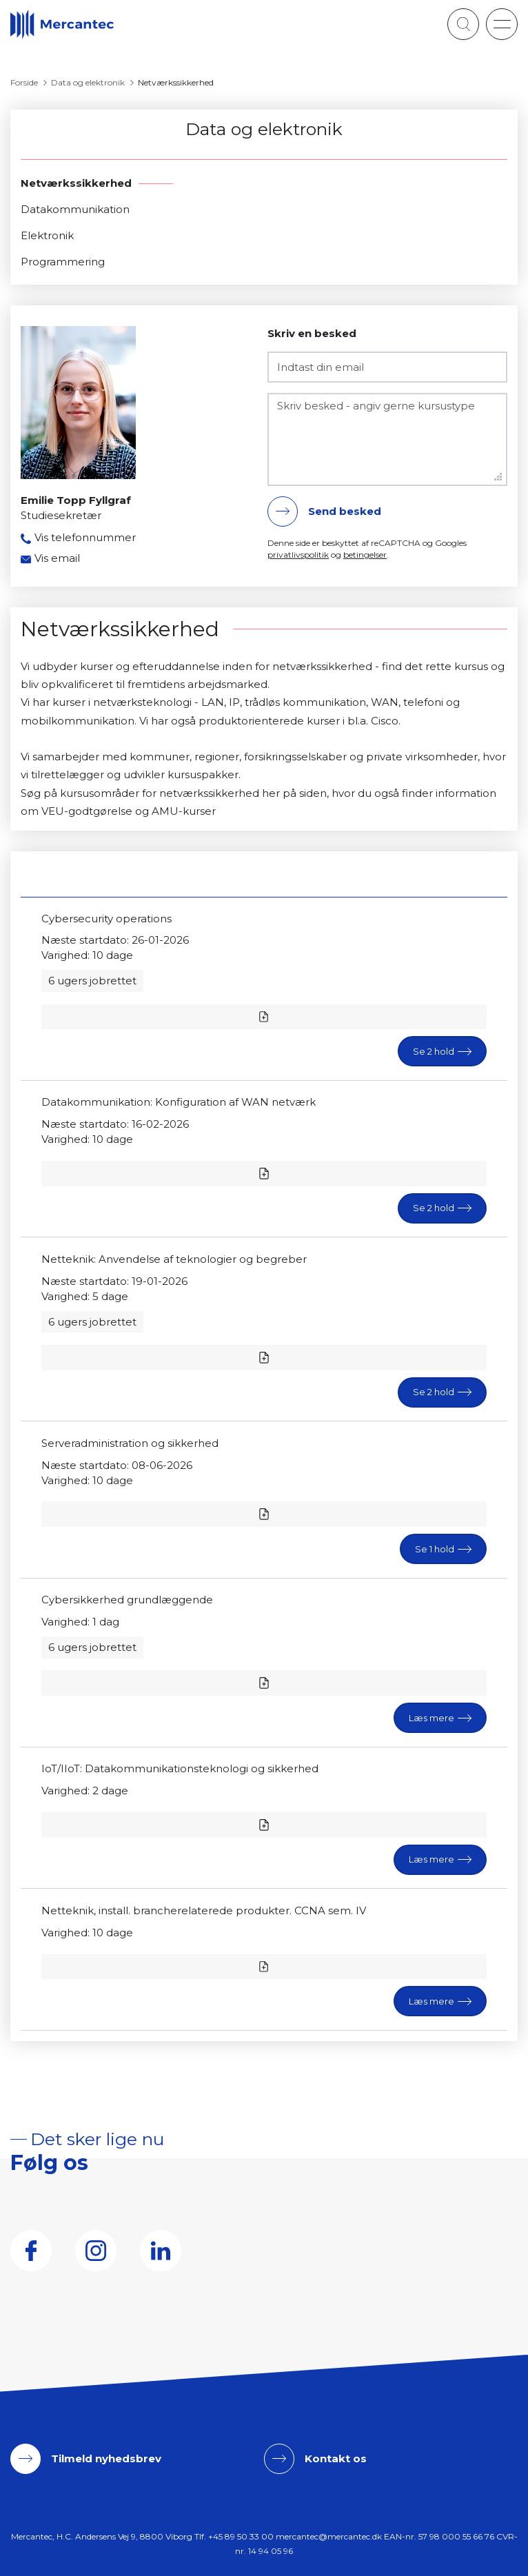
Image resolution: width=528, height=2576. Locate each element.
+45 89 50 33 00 (241, 2536)
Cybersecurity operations (106, 918)
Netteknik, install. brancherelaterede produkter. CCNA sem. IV (203, 1910)
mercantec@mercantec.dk (329, 2536)
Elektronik (47, 235)
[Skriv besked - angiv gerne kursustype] (387, 439)
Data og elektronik (88, 82)
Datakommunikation (75, 209)
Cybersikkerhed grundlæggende (127, 1599)
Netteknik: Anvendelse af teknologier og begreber (174, 1259)
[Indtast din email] (387, 367)
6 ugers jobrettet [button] (92, 980)
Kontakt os (336, 2458)
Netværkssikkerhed (76, 183)
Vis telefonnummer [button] (85, 537)
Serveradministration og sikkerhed (130, 1443)
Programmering (63, 261)
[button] (502, 24)
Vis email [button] (57, 558)
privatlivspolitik (298, 554)
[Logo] (62, 24)
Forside (24, 82)
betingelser (365, 554)
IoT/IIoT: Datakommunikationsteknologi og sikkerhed (179, 1768)
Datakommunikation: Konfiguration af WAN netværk (178, 1101)
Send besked (344, 511)
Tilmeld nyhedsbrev (106, 2458)
